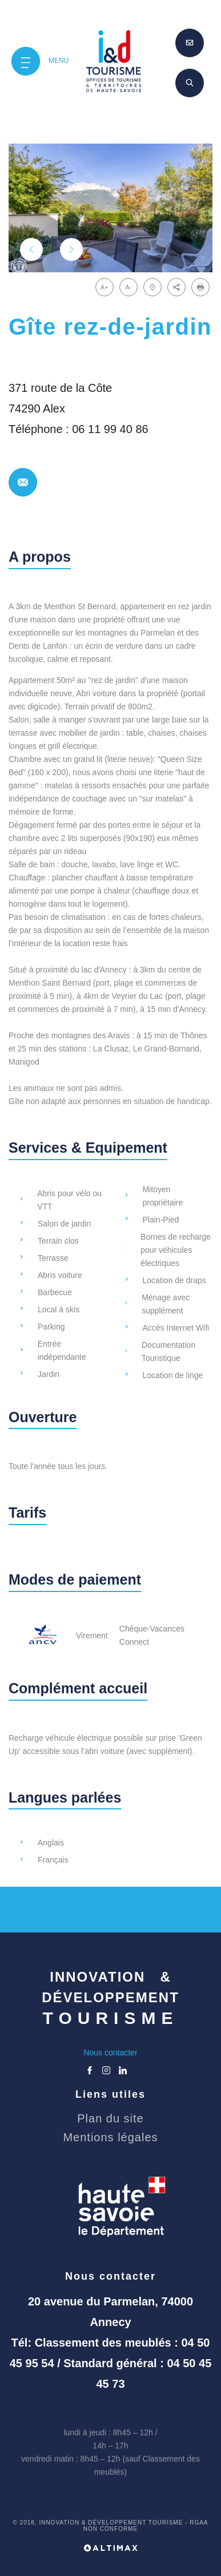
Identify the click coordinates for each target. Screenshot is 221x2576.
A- (129, 287)
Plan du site (110, 2118)
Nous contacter (110, 2052)
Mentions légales (110, 2137)
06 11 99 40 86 (110, 429)
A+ (105, 287)
